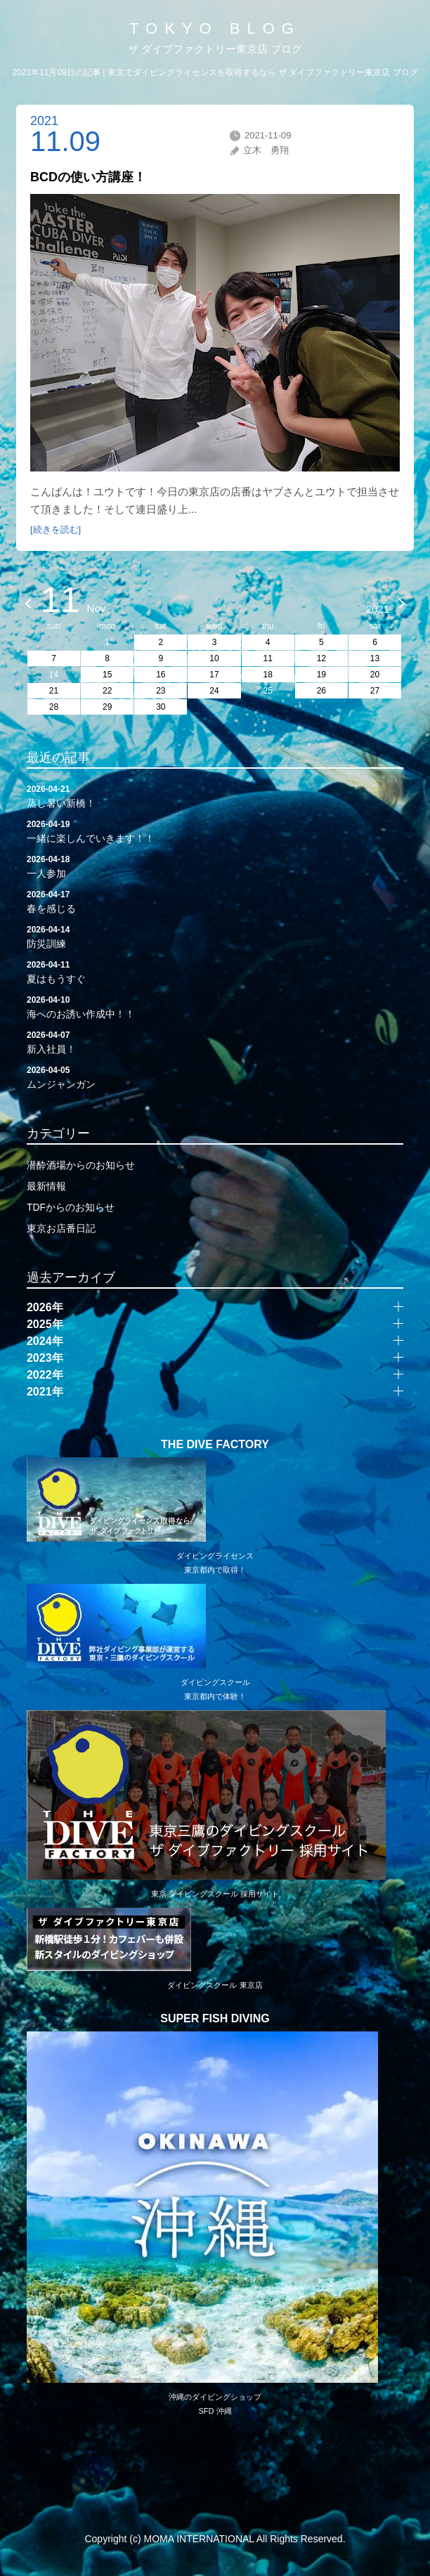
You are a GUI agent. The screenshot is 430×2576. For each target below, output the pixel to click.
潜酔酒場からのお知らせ (81, 1165)
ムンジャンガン (215, 1076)
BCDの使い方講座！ (88, 177)
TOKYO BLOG (215, 28)
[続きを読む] (55, 529)
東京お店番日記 (61, 1228)
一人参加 (215, 865)
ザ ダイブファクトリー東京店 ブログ (215, 49)
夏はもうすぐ (215, 971)
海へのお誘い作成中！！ (215, 1006)
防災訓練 (215, 936)
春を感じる (215, 900)
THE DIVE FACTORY (215, 1444)
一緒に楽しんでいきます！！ (215, 830)
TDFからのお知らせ (71, 1207)
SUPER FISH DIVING (215, 2018)
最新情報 (46, 1186)
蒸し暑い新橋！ (215, 795)
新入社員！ (215, 1041)
